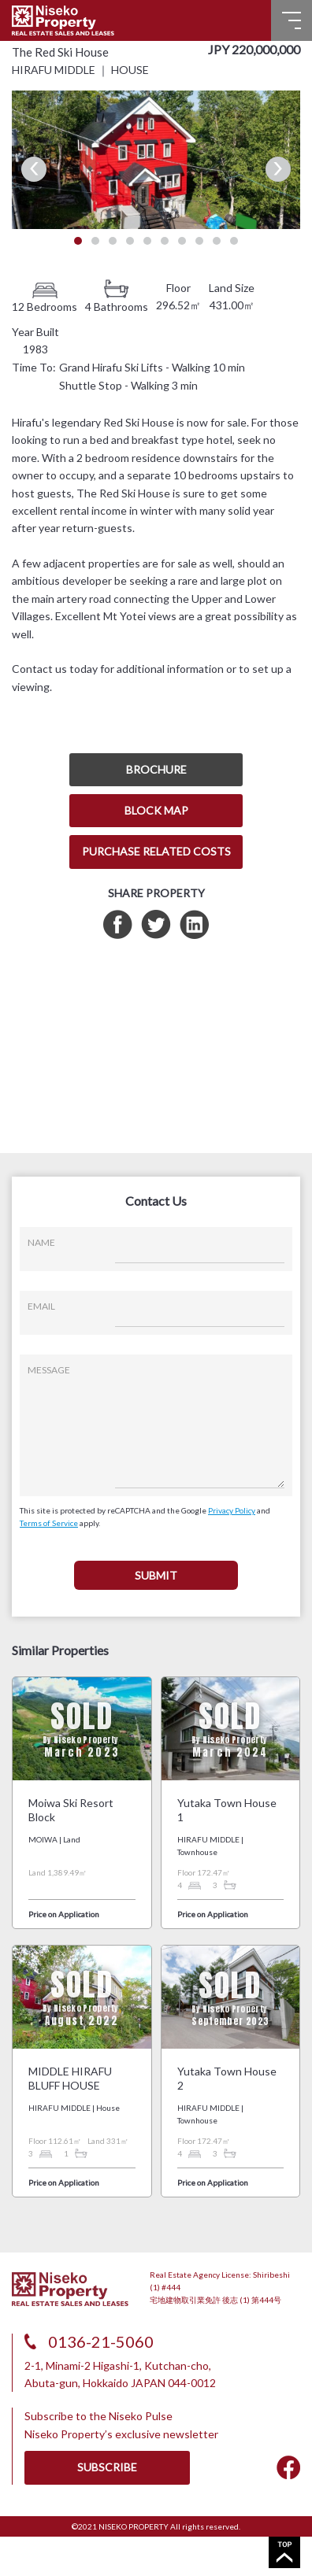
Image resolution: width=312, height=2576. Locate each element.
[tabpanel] (156, 159)
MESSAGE (49, 1370)
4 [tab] (130, 241)
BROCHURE (156, 769)
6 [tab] (165, 241)
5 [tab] (147, 241)
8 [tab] (199, 241)
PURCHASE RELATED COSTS (156, 851)
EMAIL (41, 1306)
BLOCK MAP (156, 810)
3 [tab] (113, 241)
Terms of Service (49, 1523)
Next (278, 169)
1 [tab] (78, 241)
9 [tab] (217, 241)
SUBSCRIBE (107, 2467)
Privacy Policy (231, 1510)
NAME (41, 1242)
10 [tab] (234, 241)
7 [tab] (182, 241)
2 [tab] (95, 241)
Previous (33, 169)
